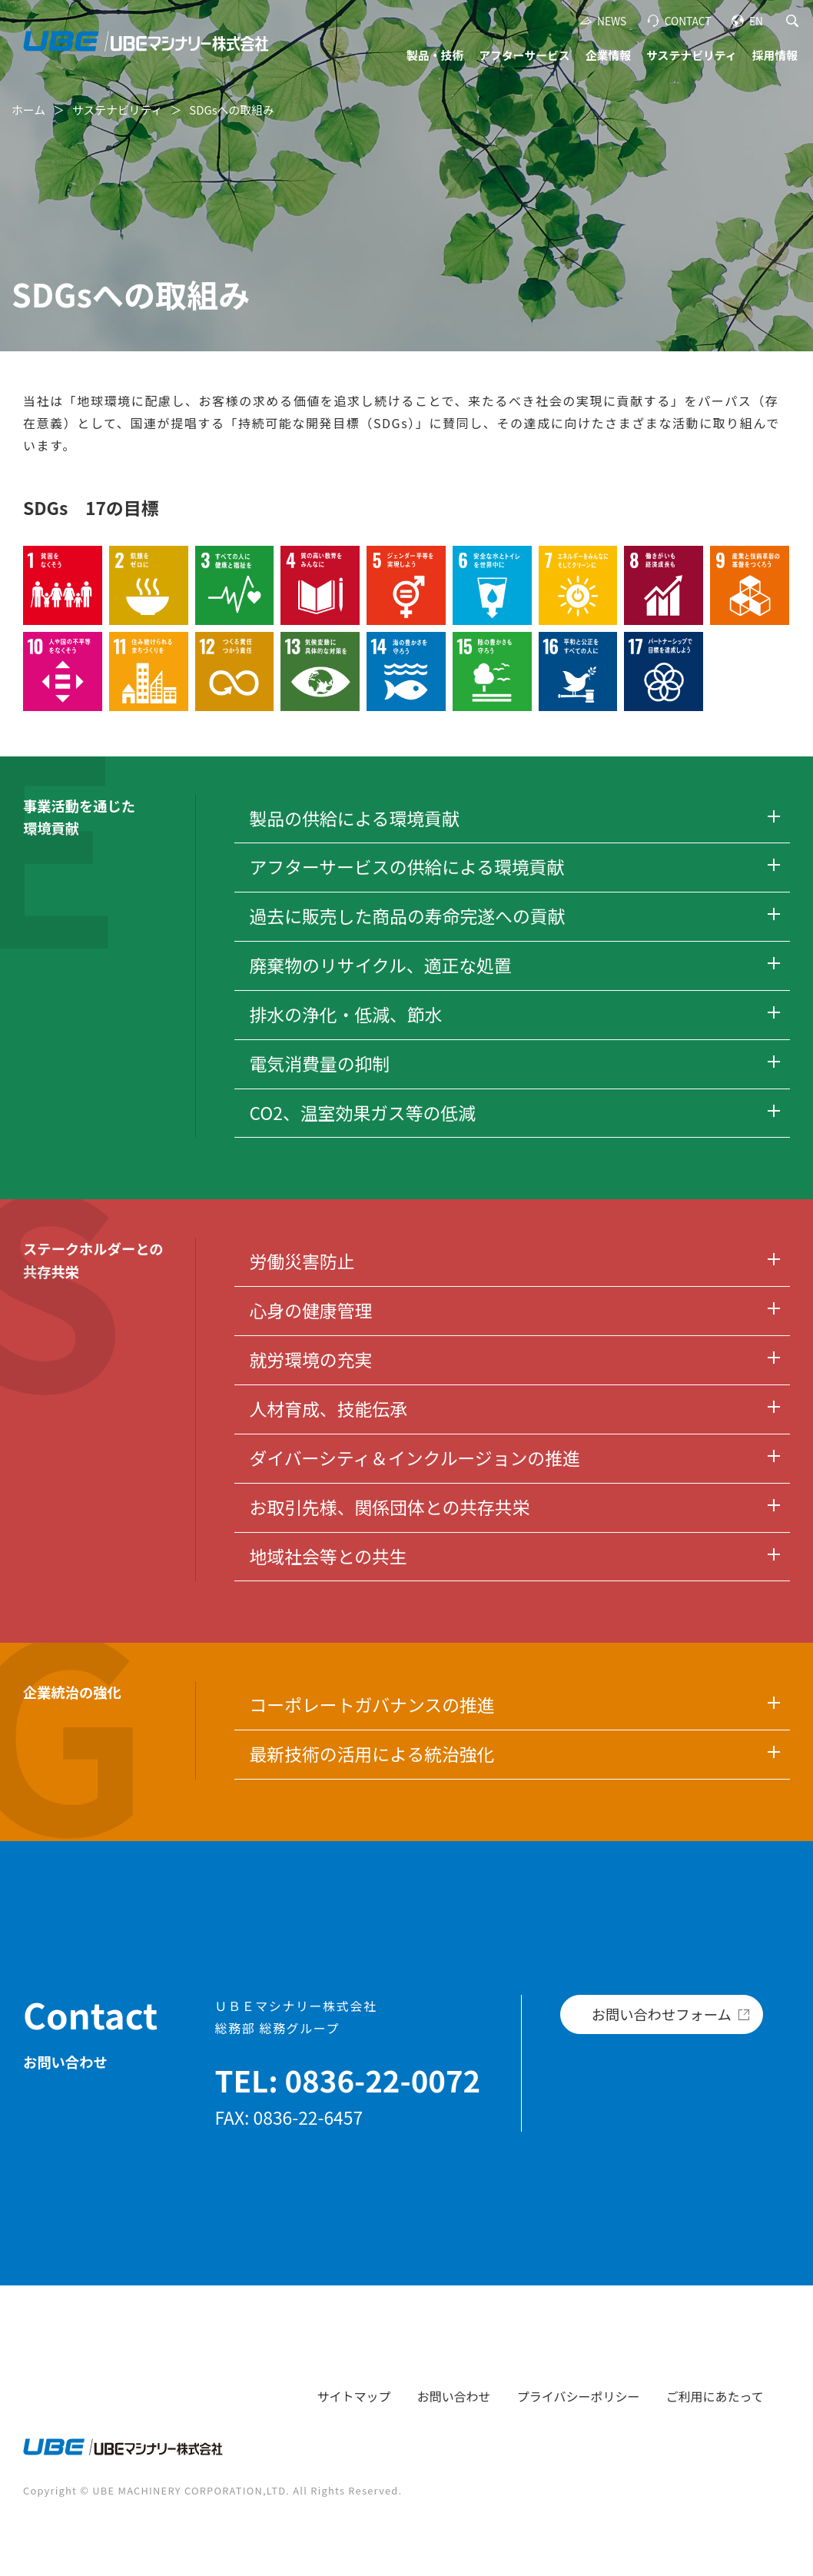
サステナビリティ (691, 55)
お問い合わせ (454, 2396)
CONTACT (688, 20)
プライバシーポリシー (578, 2396)
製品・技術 (434, 55)
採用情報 (775, 55)
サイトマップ (354, 2396)
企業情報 (608, 55)
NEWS (611, 20)
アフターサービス (524, 55)
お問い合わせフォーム (662, 2014)
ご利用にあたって (715, 2396)
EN (756, 20)
